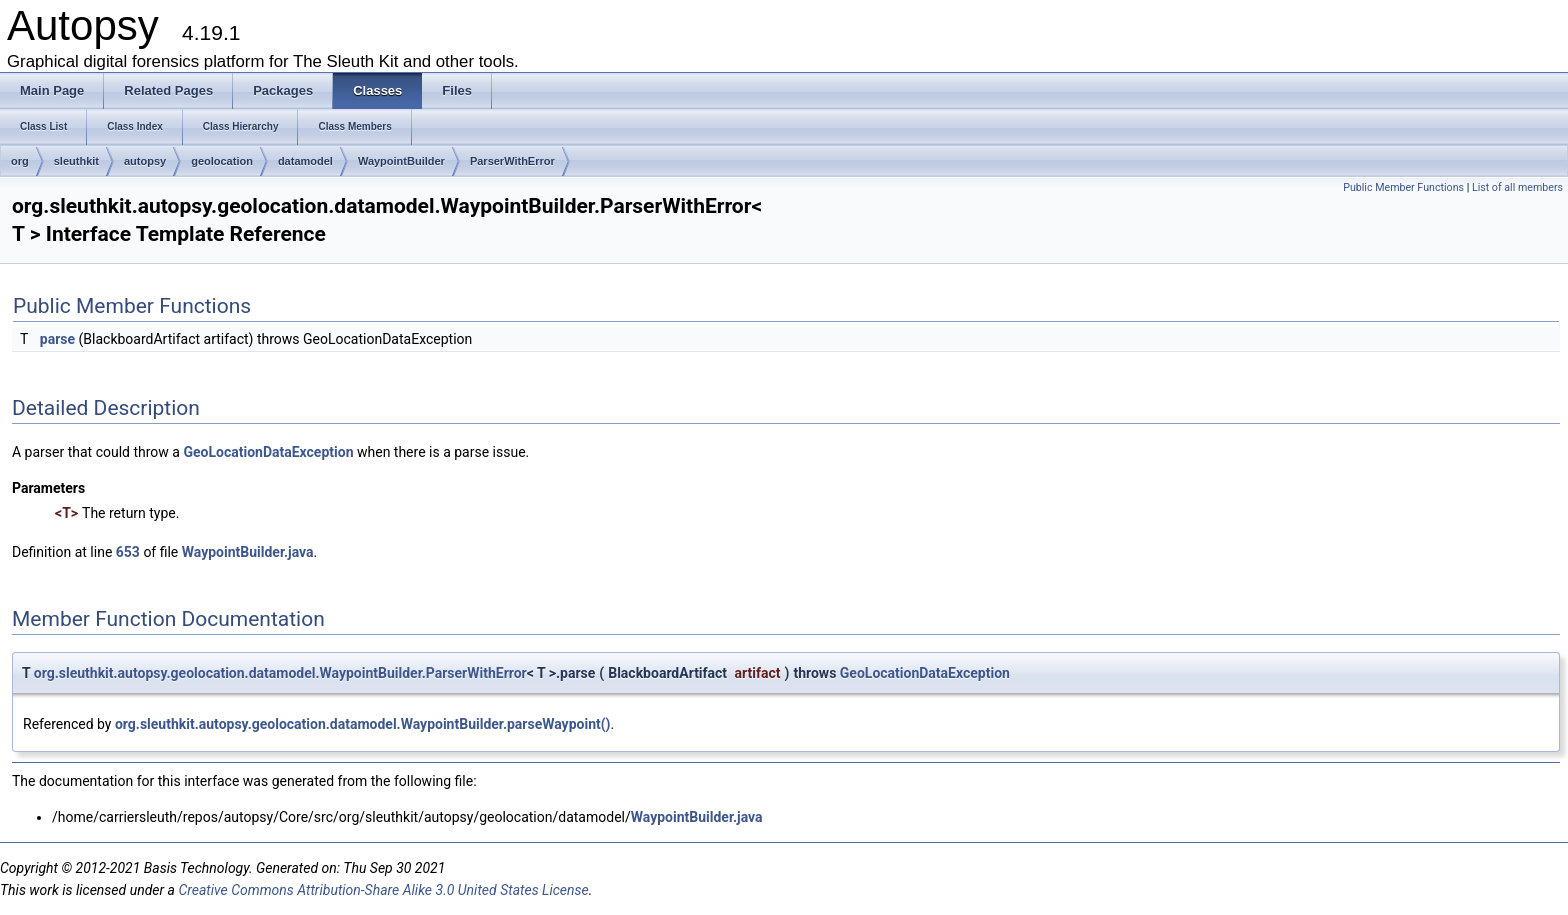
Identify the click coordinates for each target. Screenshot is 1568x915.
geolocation (222, 161)
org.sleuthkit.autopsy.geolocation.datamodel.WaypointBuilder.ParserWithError (280, 673)
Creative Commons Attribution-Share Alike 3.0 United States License (383, 890)
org (20, 161)
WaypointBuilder (401, 161)
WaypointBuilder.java (248, 552)
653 (128, 552)
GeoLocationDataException (268, 452)
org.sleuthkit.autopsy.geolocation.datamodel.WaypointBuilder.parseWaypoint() (363, 724)
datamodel (305, 161)
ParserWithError (512, 161)
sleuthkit (76, 161)
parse (57, 339)
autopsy (145, 161)
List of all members (1517, 187)
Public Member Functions (1403, 187)
